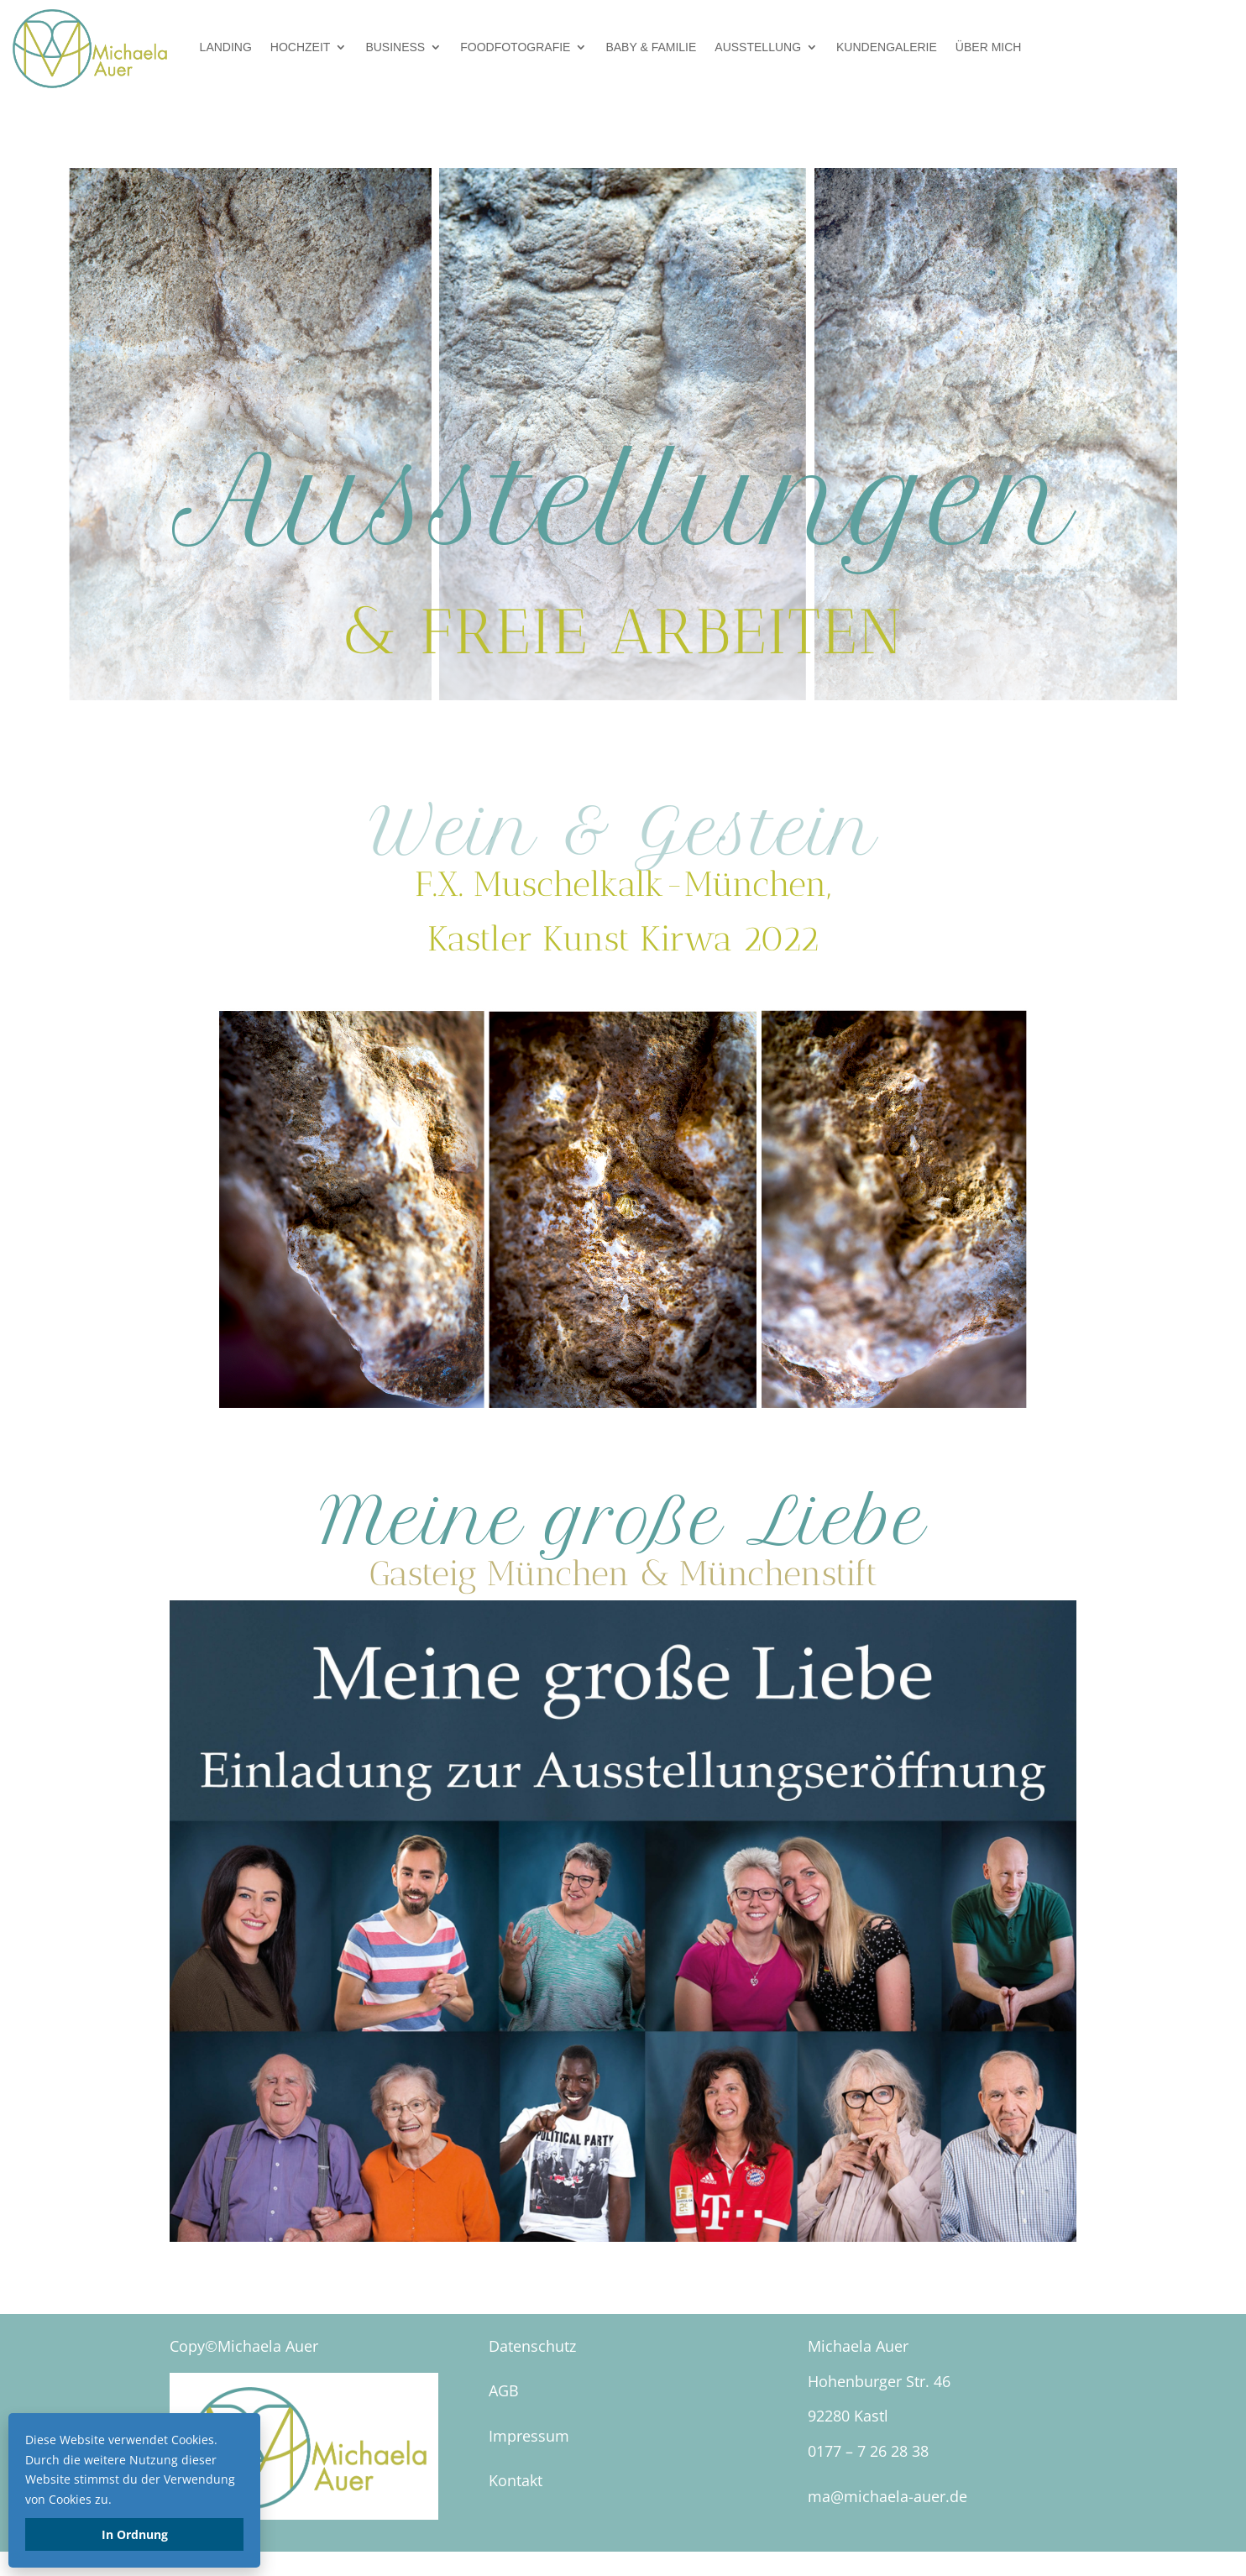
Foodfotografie (515, 47)
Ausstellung (758, 47)
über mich (988, 47)
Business (395, 47)
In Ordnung (135, 2534)
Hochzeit (300, 47)
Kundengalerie (886, 47)
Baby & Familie (650, 47)
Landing (226, 47)
